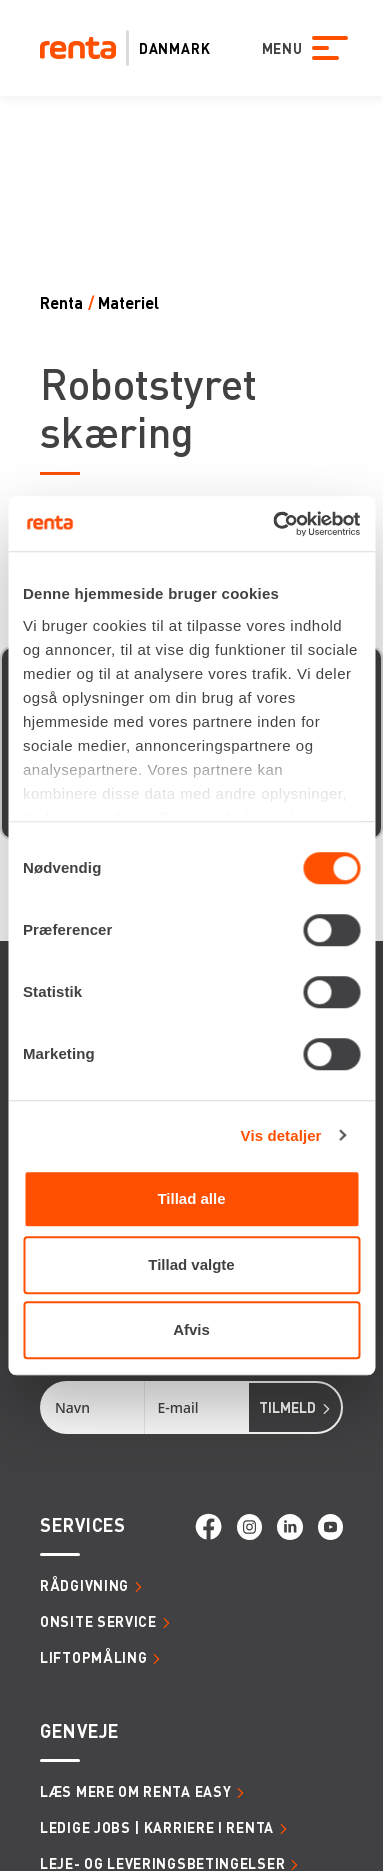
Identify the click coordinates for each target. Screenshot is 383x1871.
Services (83, 1524)
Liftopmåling (93, 1657)
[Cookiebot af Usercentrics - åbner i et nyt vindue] (274, 524)
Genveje (79, 1730)
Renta (61, 302)
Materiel (128, 302)
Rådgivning (84, 1585)
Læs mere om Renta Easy (135, 1791)
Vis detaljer (281, 1135)
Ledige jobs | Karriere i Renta (157, 1827)
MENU (276, 48)
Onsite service (98, 1621)
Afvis (191, 1329)
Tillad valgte (191, 1264)
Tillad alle (191, 1198)
